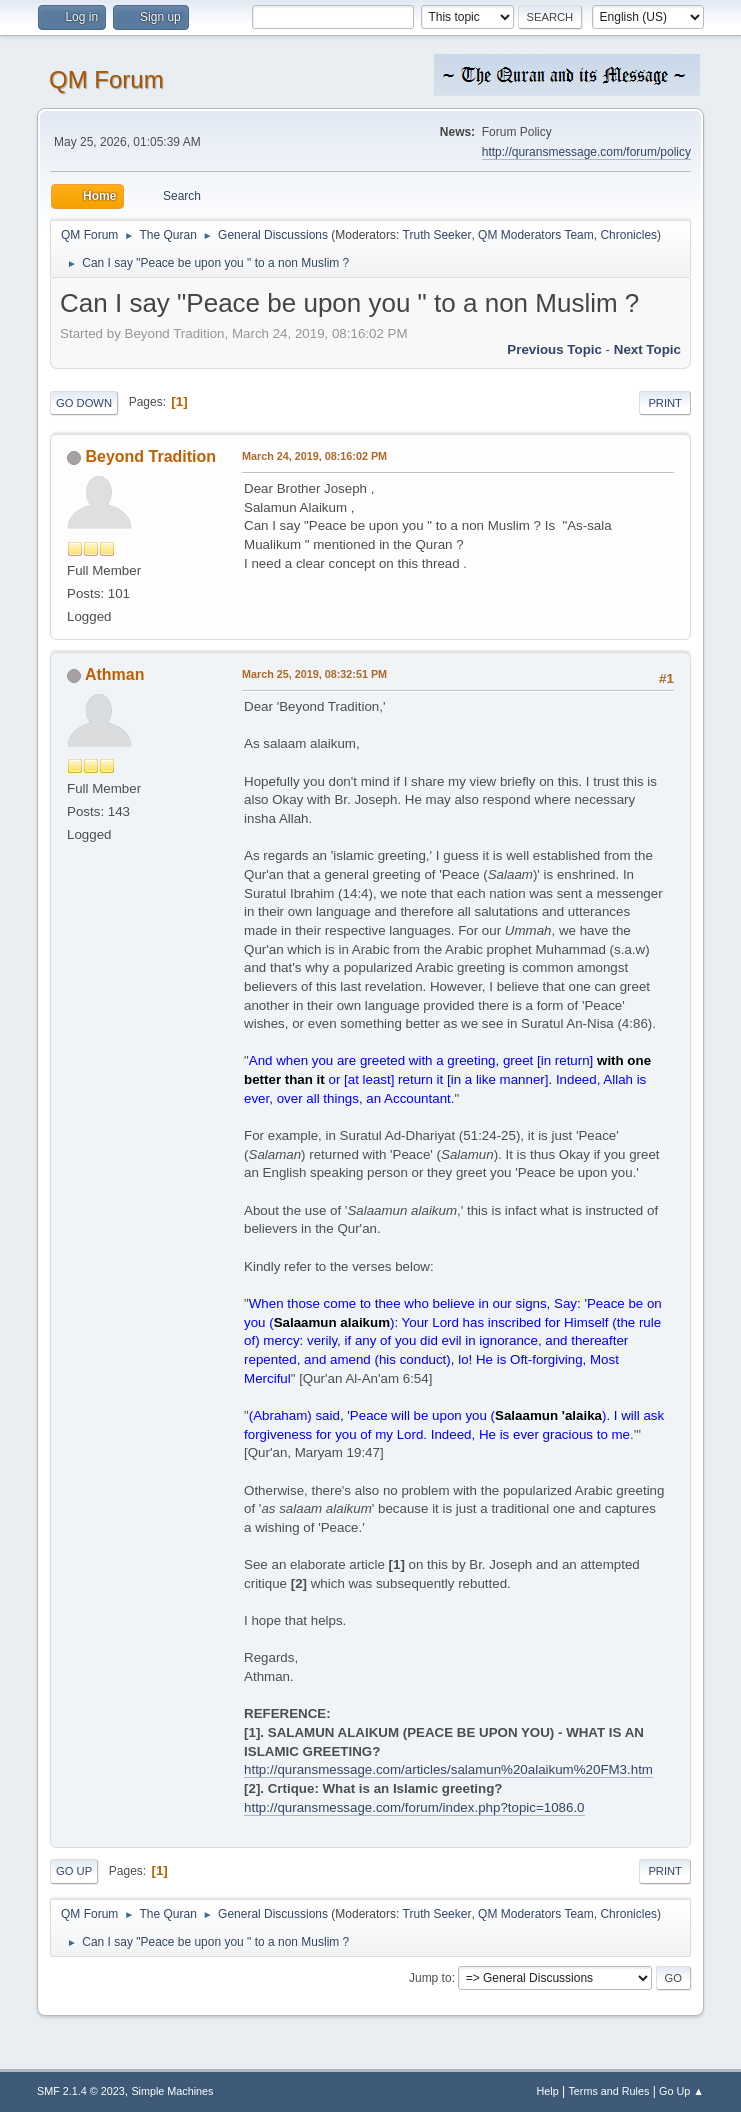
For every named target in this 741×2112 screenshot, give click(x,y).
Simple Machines (172, 2091)
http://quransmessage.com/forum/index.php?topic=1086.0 (414, 1807)
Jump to (430, 1978)
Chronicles (628, 235)
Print (665, 403)
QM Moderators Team (536, 235)
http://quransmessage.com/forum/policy (586, 152)
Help (547, 2091)
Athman (115, 674)
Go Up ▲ (681, 2091)
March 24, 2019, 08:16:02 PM (314, 456)
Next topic (647, 349)
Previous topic (554, 349)
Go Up (74, 1871)
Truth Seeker (437, 235)
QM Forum (106, 79)
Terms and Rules (608, 2091)
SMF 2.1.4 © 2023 (81, 2091)
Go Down (84, 403)
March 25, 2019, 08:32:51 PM (314, 674)
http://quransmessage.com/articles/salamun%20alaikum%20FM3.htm (448, 1769)
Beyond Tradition (151, 456)
